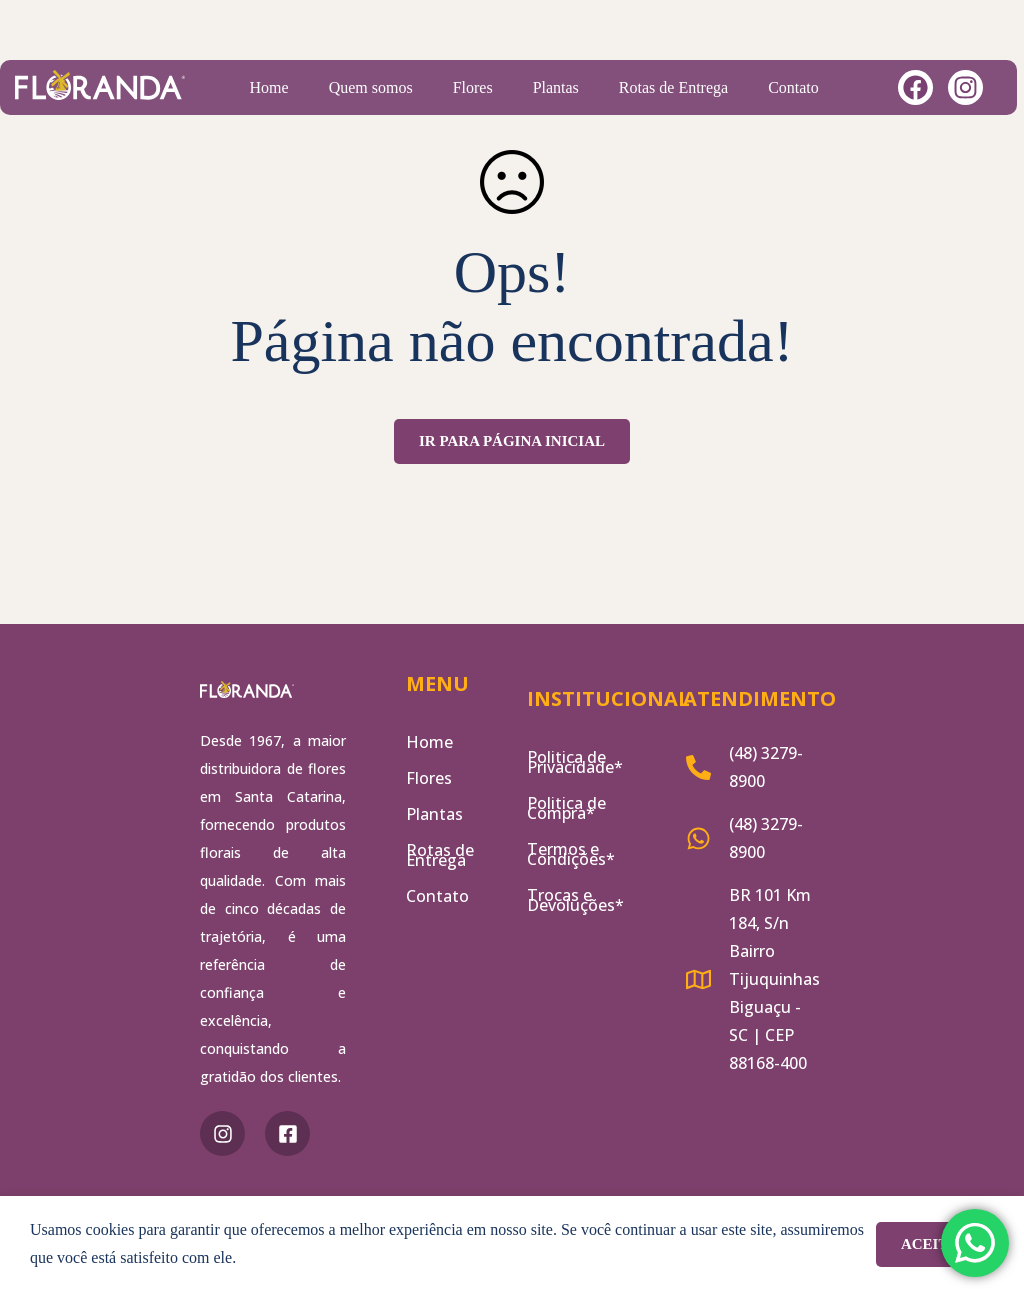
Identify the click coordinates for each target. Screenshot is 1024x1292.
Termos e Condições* (571, 854)
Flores (473, 87)
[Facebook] (287, 1133)
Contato (793, 87)
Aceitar (935, 1244)
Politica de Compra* (566, 808)
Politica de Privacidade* (575, 762)
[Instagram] (222, 1133)
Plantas (556, 87)
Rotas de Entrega (673, 87)
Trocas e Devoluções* (575, 900)
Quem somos (371, 87)
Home (269, 87)
